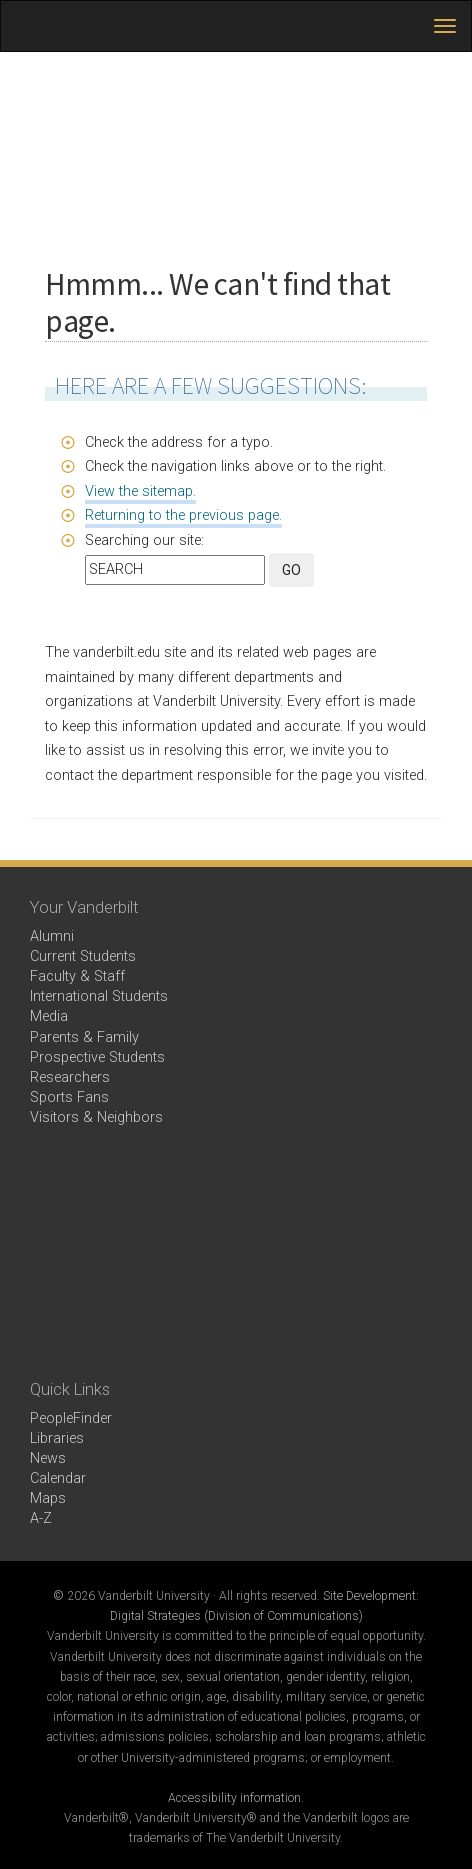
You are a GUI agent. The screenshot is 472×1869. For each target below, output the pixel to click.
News (48, 1458)
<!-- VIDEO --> (236, 1254)
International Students (99, 996)
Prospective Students (97, 1057)
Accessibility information (234, 1798)
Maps (48, 1498)
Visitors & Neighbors (96, 1117)
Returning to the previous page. (183, 515)
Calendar (58, 1478)
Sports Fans (69, 1097)
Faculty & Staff (77, 976)
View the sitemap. (140, 491)
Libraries (57, 1438)
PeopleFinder (71, 1418)
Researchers (70, 1077)
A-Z (41, 1518)
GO (291, 570)
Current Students (83, 956)
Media (49, 1016)
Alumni (52, 936)
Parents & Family (84, 1037)
